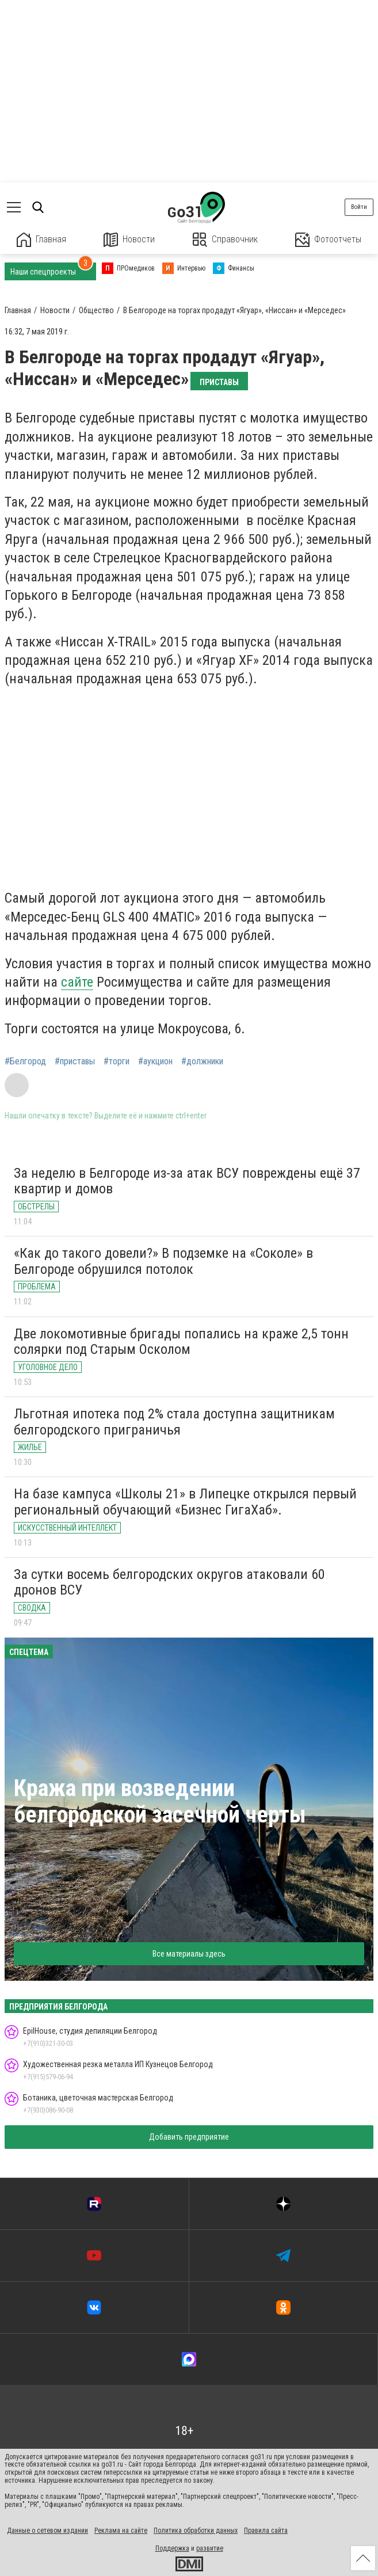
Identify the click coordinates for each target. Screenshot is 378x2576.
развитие (209, 2548)
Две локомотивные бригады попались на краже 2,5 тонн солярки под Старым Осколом (181, 1342)
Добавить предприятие (189, 2136)
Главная (41, 240)
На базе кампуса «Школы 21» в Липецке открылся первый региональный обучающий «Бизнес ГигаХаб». (185, 1502)
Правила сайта (266, 2530)
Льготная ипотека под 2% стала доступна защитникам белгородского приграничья (174, 1422)
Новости (129, 240)
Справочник (225, 240)
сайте (77, 982)
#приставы (75, 1061)
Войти (359, 207)
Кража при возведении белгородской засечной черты (160, 1801)
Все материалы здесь (189, 1953)
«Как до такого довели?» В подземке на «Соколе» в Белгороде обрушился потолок (163, 1261)
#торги (116, 1061)
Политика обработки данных (196, 2530)
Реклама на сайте (120, 2530)
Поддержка (172, 2548)
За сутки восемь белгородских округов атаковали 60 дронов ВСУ (169, 1582)
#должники (202, 1061)
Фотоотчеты (328, 240)
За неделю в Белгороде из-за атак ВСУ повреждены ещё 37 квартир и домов (187, 1181)
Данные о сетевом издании (47, 2530)
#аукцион (155, 1061)
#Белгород (25, 1061)
